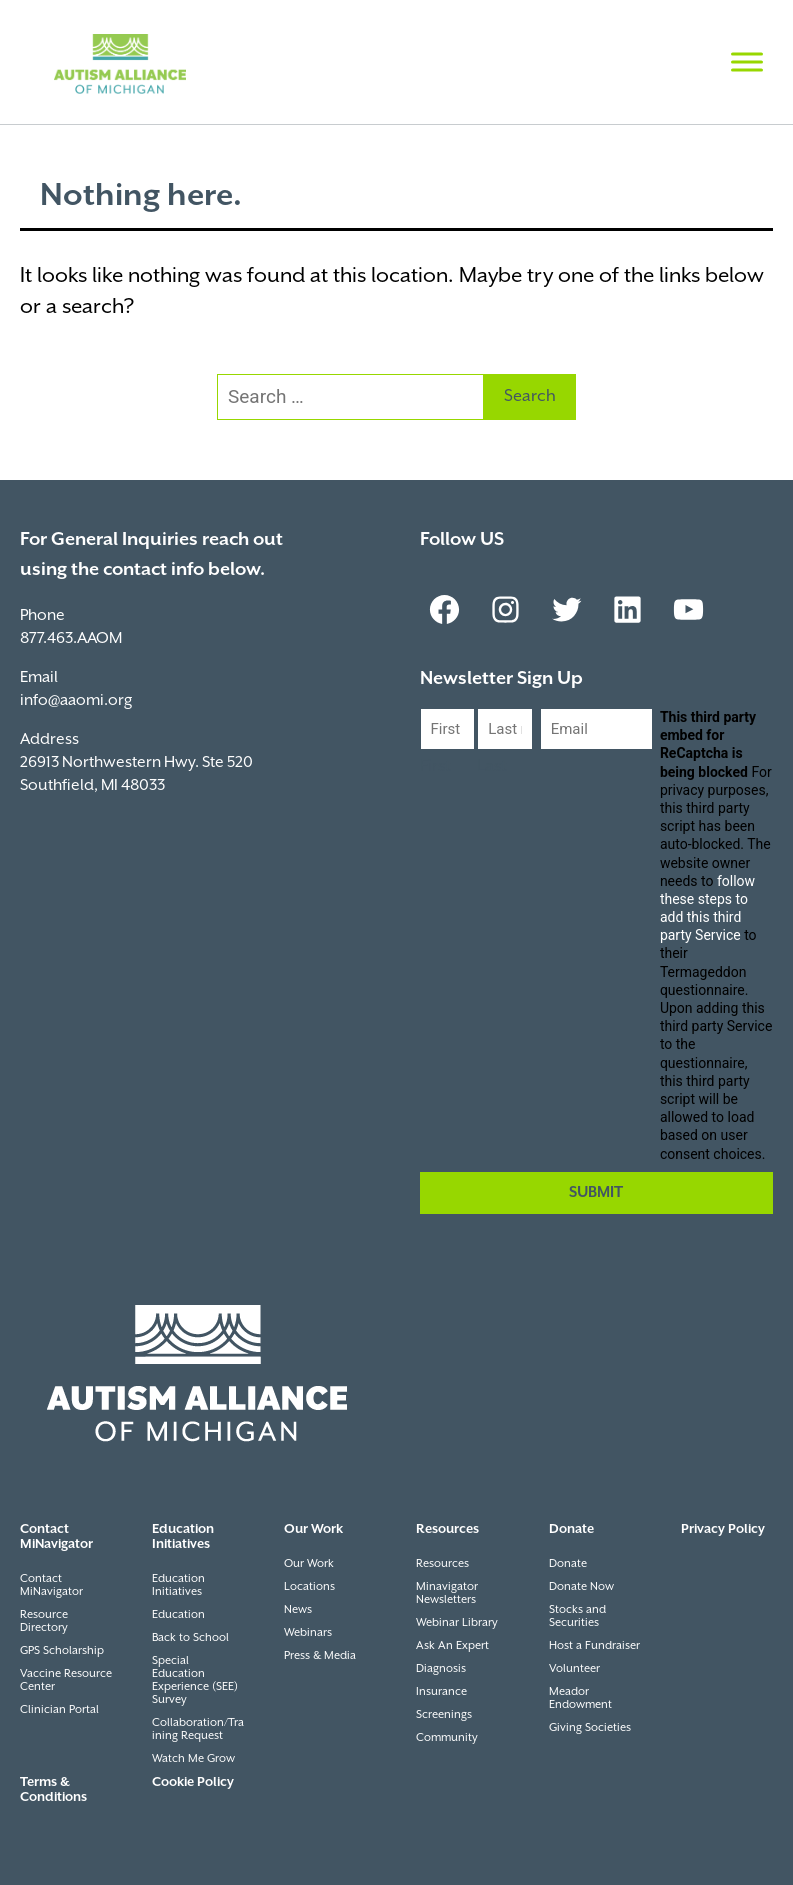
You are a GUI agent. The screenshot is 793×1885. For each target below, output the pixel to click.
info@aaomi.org (76, 700)
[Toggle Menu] (747, 61)
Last (492, 766)
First (435, 766)
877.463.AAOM (71, 638)
